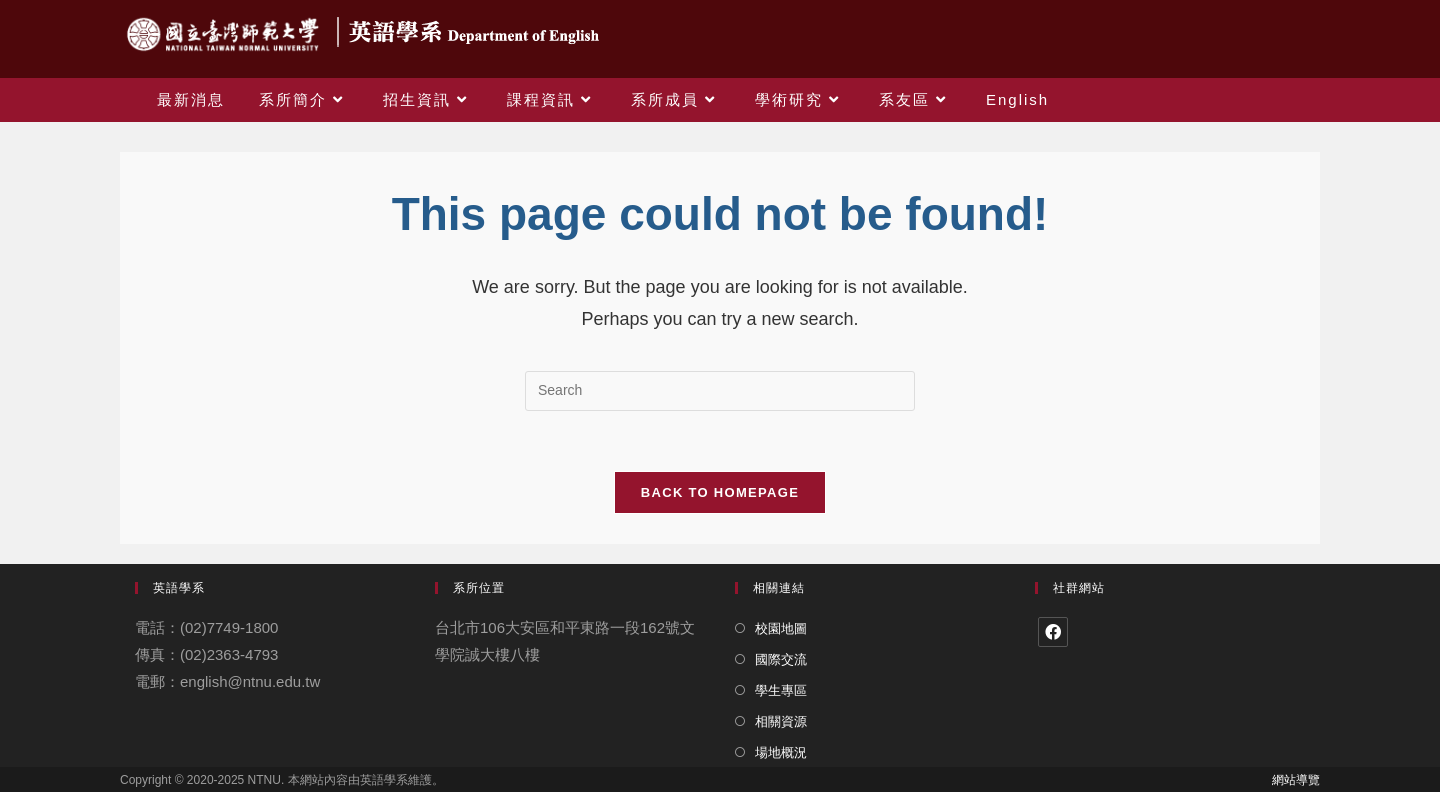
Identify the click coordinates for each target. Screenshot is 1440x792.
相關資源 (781, 721)
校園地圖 (781, 628)
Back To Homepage (720, 492)
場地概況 (781, 752)
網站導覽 (1296, 780)
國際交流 (781, 659)
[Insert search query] (720, 391)
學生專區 (781, 690)
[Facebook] (1053, 632)
